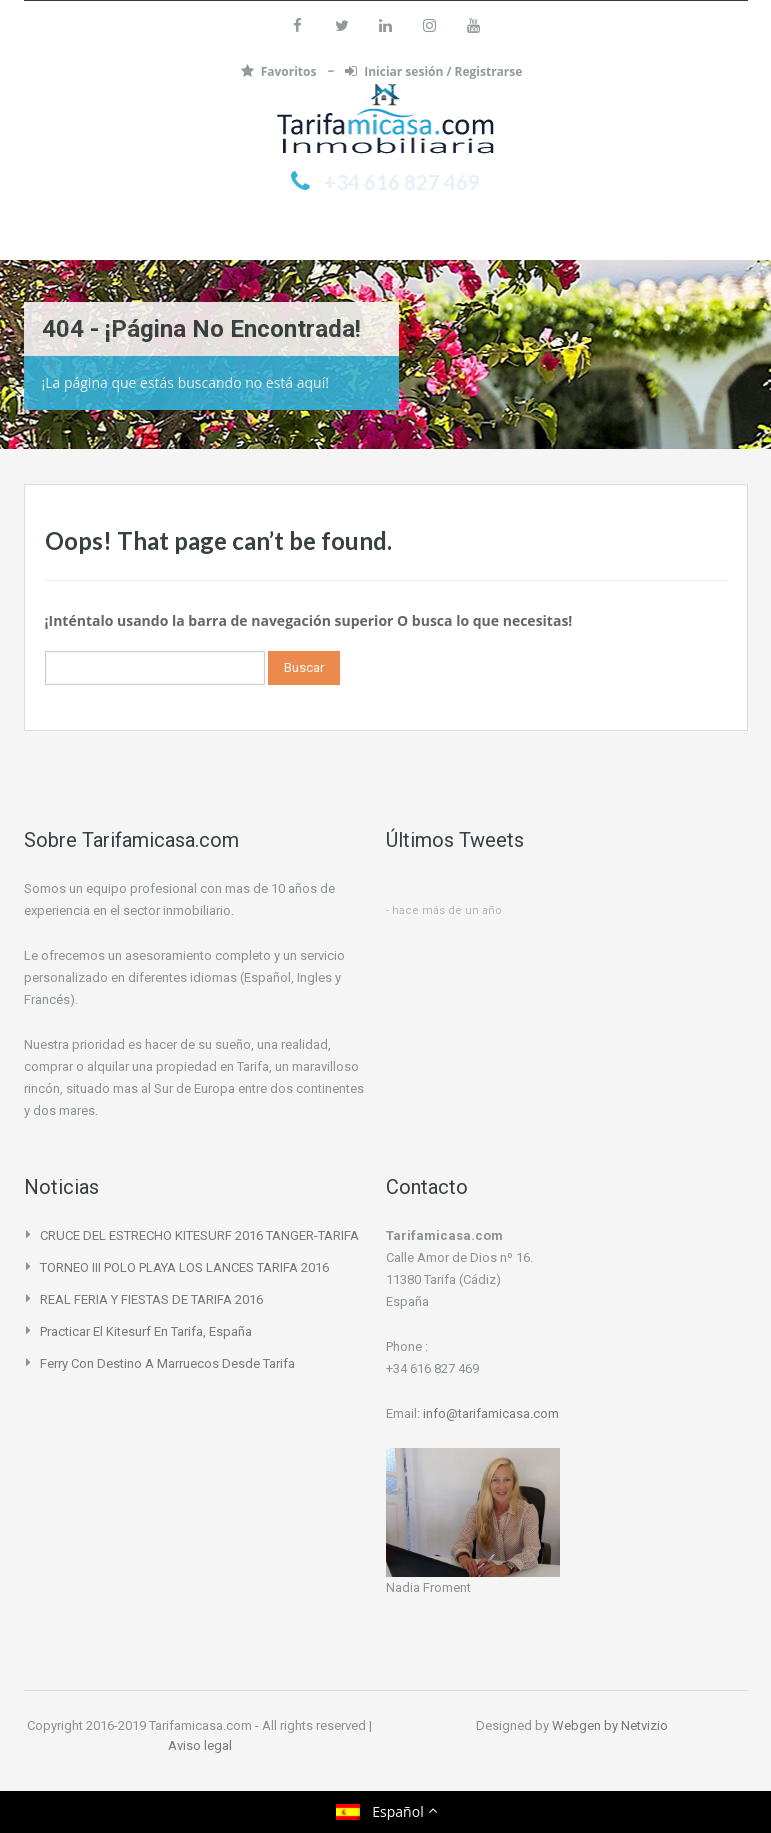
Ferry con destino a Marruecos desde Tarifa (167, 1363)
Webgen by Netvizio (610, 1725)
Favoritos (280, 71)
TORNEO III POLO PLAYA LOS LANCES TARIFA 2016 (184, 1267)
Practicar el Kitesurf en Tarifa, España (146, 1331)
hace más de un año (447, 910)
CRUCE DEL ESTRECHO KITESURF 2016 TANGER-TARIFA (199, 1235)
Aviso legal (200, 1745)
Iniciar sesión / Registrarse (433, 71)
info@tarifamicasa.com (491, 1413)
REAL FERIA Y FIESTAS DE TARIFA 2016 (151, 1299)
